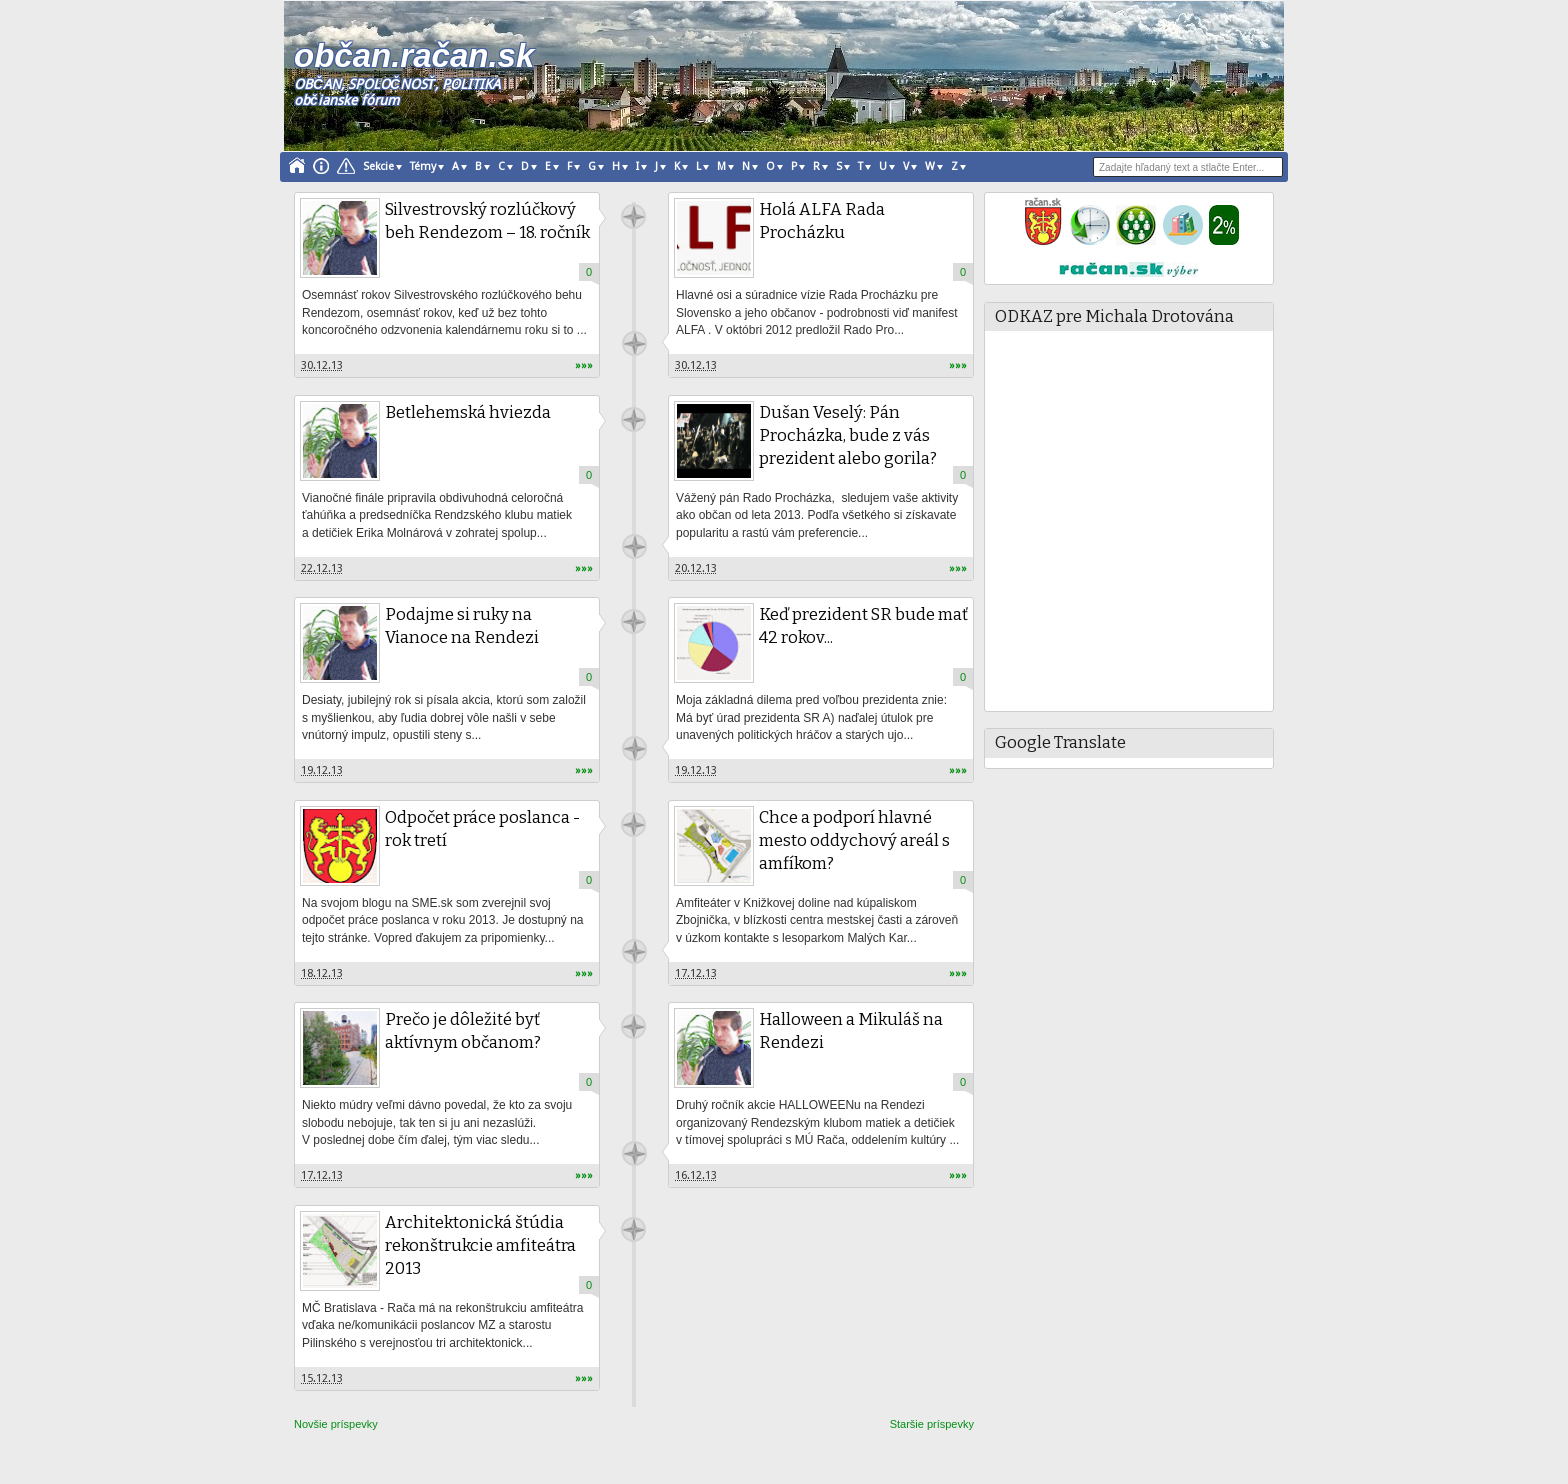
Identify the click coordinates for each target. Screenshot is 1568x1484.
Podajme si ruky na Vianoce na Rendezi (462, 626)
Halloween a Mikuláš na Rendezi (851, 1031)
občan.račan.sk (414, 55)
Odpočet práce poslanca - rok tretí (482, 829)
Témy (423, 166)
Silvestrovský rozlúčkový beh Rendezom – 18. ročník (487, 221)
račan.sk (633, 216)
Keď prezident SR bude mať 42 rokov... (863, 626)
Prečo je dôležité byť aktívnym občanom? (463, 1031)
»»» (584, 365)
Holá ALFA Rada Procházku (822, 221)
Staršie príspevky (932, 1424)
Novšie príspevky (336, 1424)
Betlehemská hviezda (468, 412)
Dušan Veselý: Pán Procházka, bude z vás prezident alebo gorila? (848, 435)
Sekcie (378, 166)
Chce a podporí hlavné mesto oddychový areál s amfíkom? (854, 840)
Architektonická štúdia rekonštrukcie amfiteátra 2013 (480, 1245)
